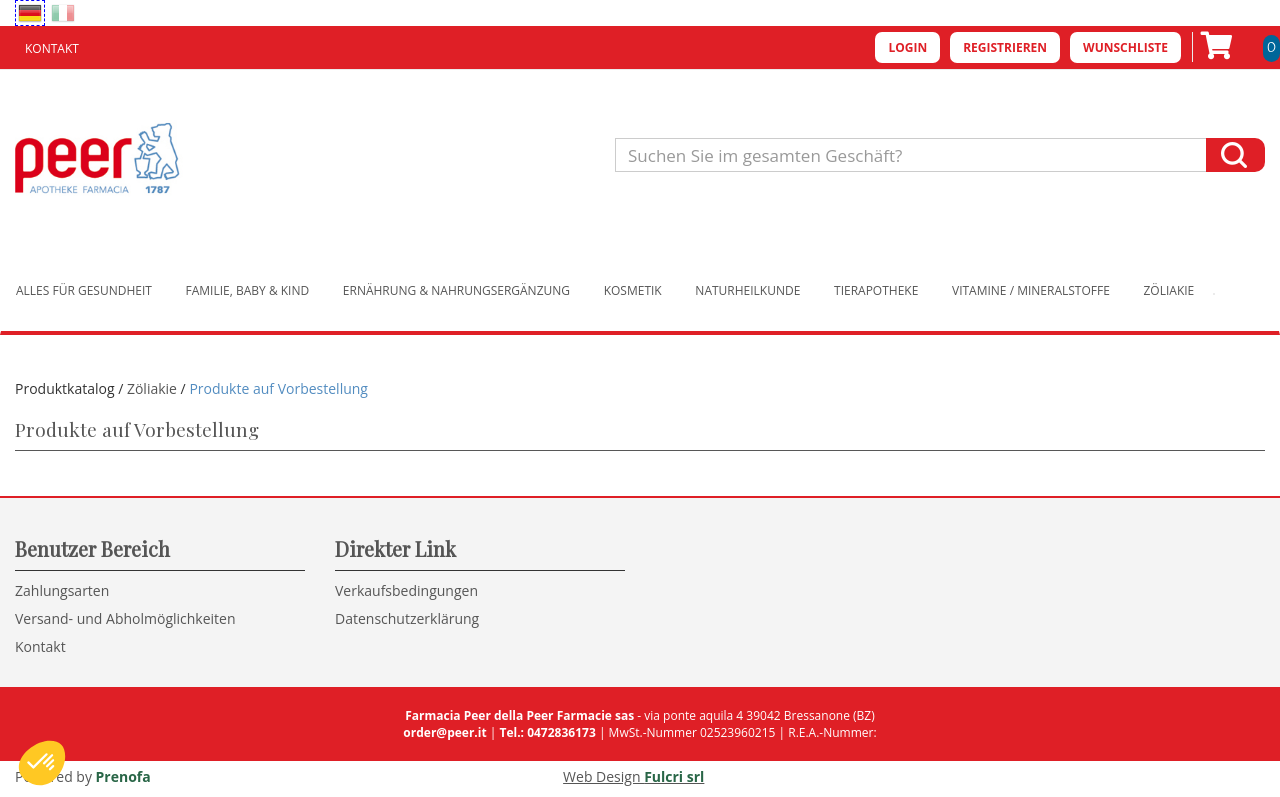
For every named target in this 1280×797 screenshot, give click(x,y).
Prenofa (123, 776)
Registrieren (1005, 47)
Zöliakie (152, 388)
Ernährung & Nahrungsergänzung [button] (456, 290)
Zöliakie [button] (1169, 290)
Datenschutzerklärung (407, 618)
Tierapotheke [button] (876, 290)
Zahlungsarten (62, 590)
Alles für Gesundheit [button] (84, 290)
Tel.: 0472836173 (547, 732)
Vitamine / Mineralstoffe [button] (1031, 290)
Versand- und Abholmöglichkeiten (125, 618)
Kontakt (52, 48)
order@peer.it (444, 732)
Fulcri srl (674, 776)
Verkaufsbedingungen (406, 590)
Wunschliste (1125, 47)
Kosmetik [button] (633, 290)
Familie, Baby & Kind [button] (248, 290)
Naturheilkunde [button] (747, 290)
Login (907, 47)
